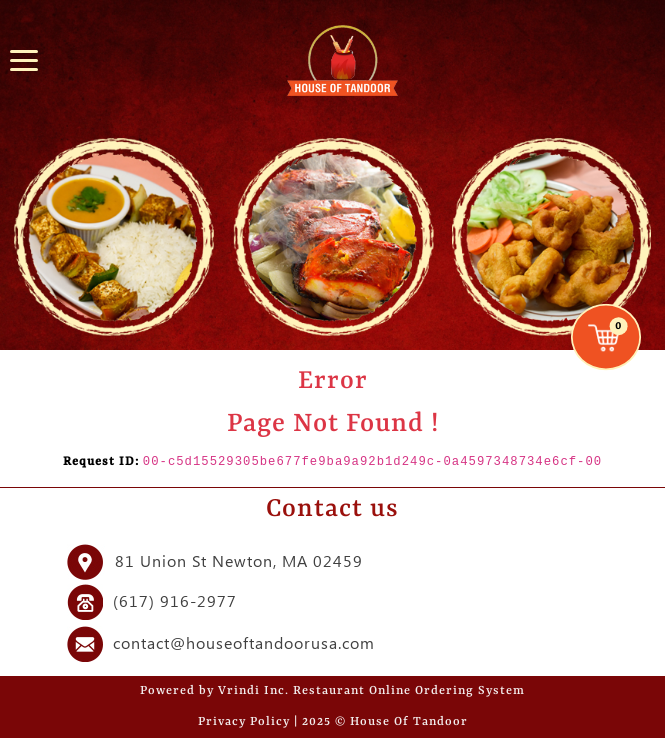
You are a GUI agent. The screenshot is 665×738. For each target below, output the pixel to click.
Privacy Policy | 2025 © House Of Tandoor (333, 722)
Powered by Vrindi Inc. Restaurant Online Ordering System (332, 691)
